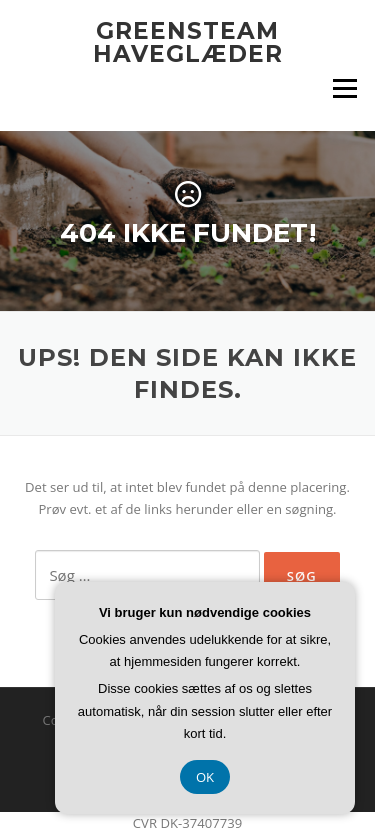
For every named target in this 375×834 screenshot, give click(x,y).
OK (205, 777)
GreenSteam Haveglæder (188, 42)
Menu (344, 88)
